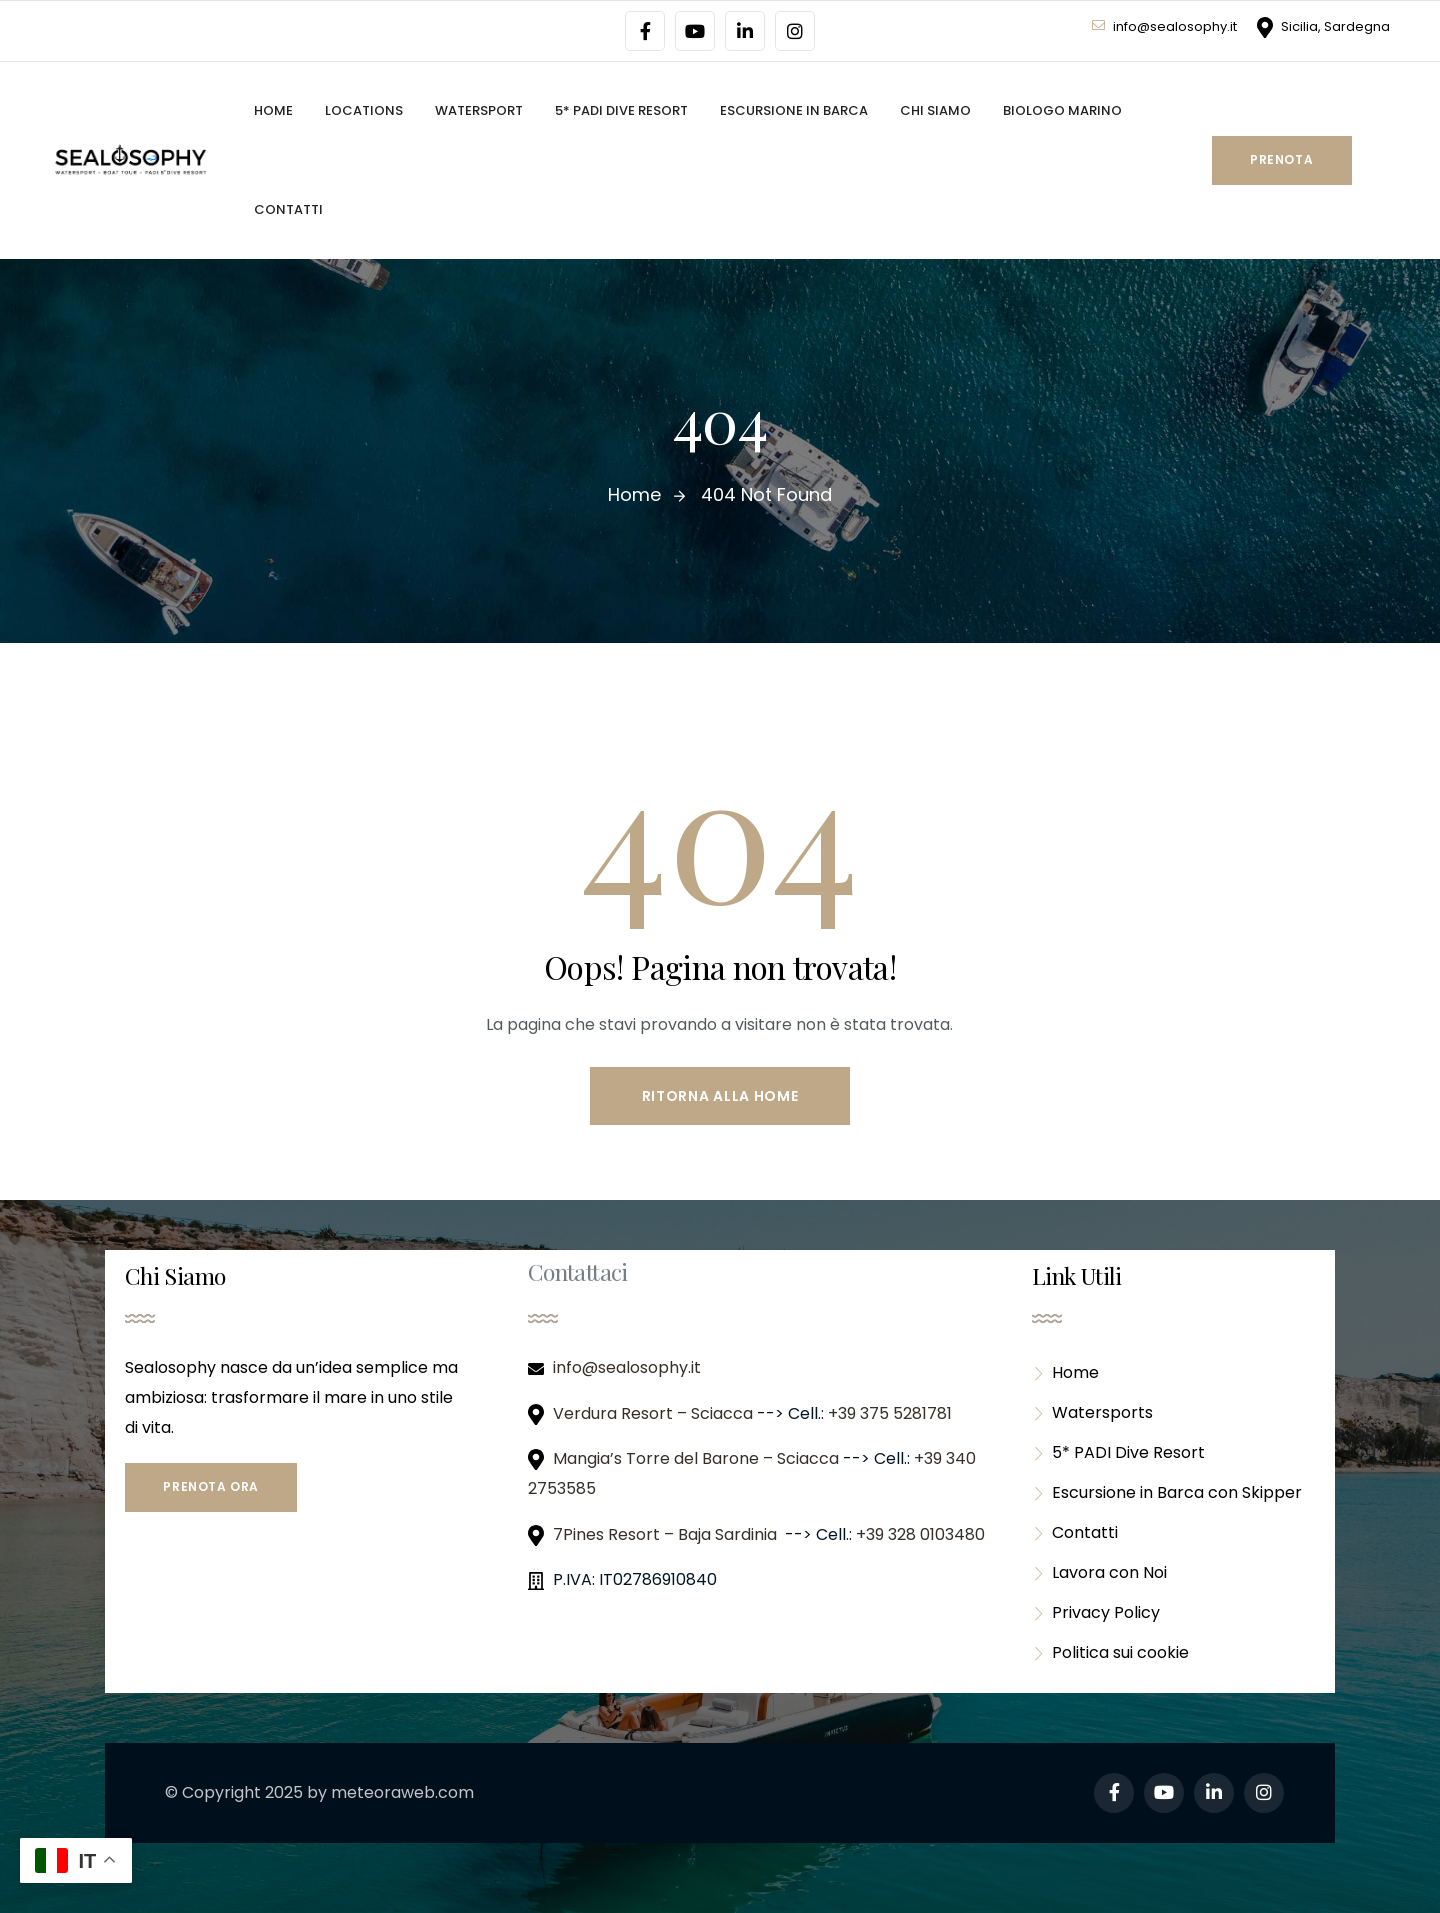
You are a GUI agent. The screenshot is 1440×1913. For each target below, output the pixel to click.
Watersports (1092, 1412)
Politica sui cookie (1110, 1652)
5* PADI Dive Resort (1118, 1452)
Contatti (1075, 1532)
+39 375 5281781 (892, 1413)
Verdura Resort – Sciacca (655, 1413)
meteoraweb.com (402, 1792)
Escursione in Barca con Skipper (1167, 1492)
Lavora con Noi (1099, 1572)
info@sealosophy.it (1164, 26)
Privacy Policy (1096, 1612)
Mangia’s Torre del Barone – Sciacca (698, 1458)
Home (1065, 1372)
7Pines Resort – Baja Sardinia (667, 1534)
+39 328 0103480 (920, 1534)
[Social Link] (645, 31)
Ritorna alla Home (720, 1096)
